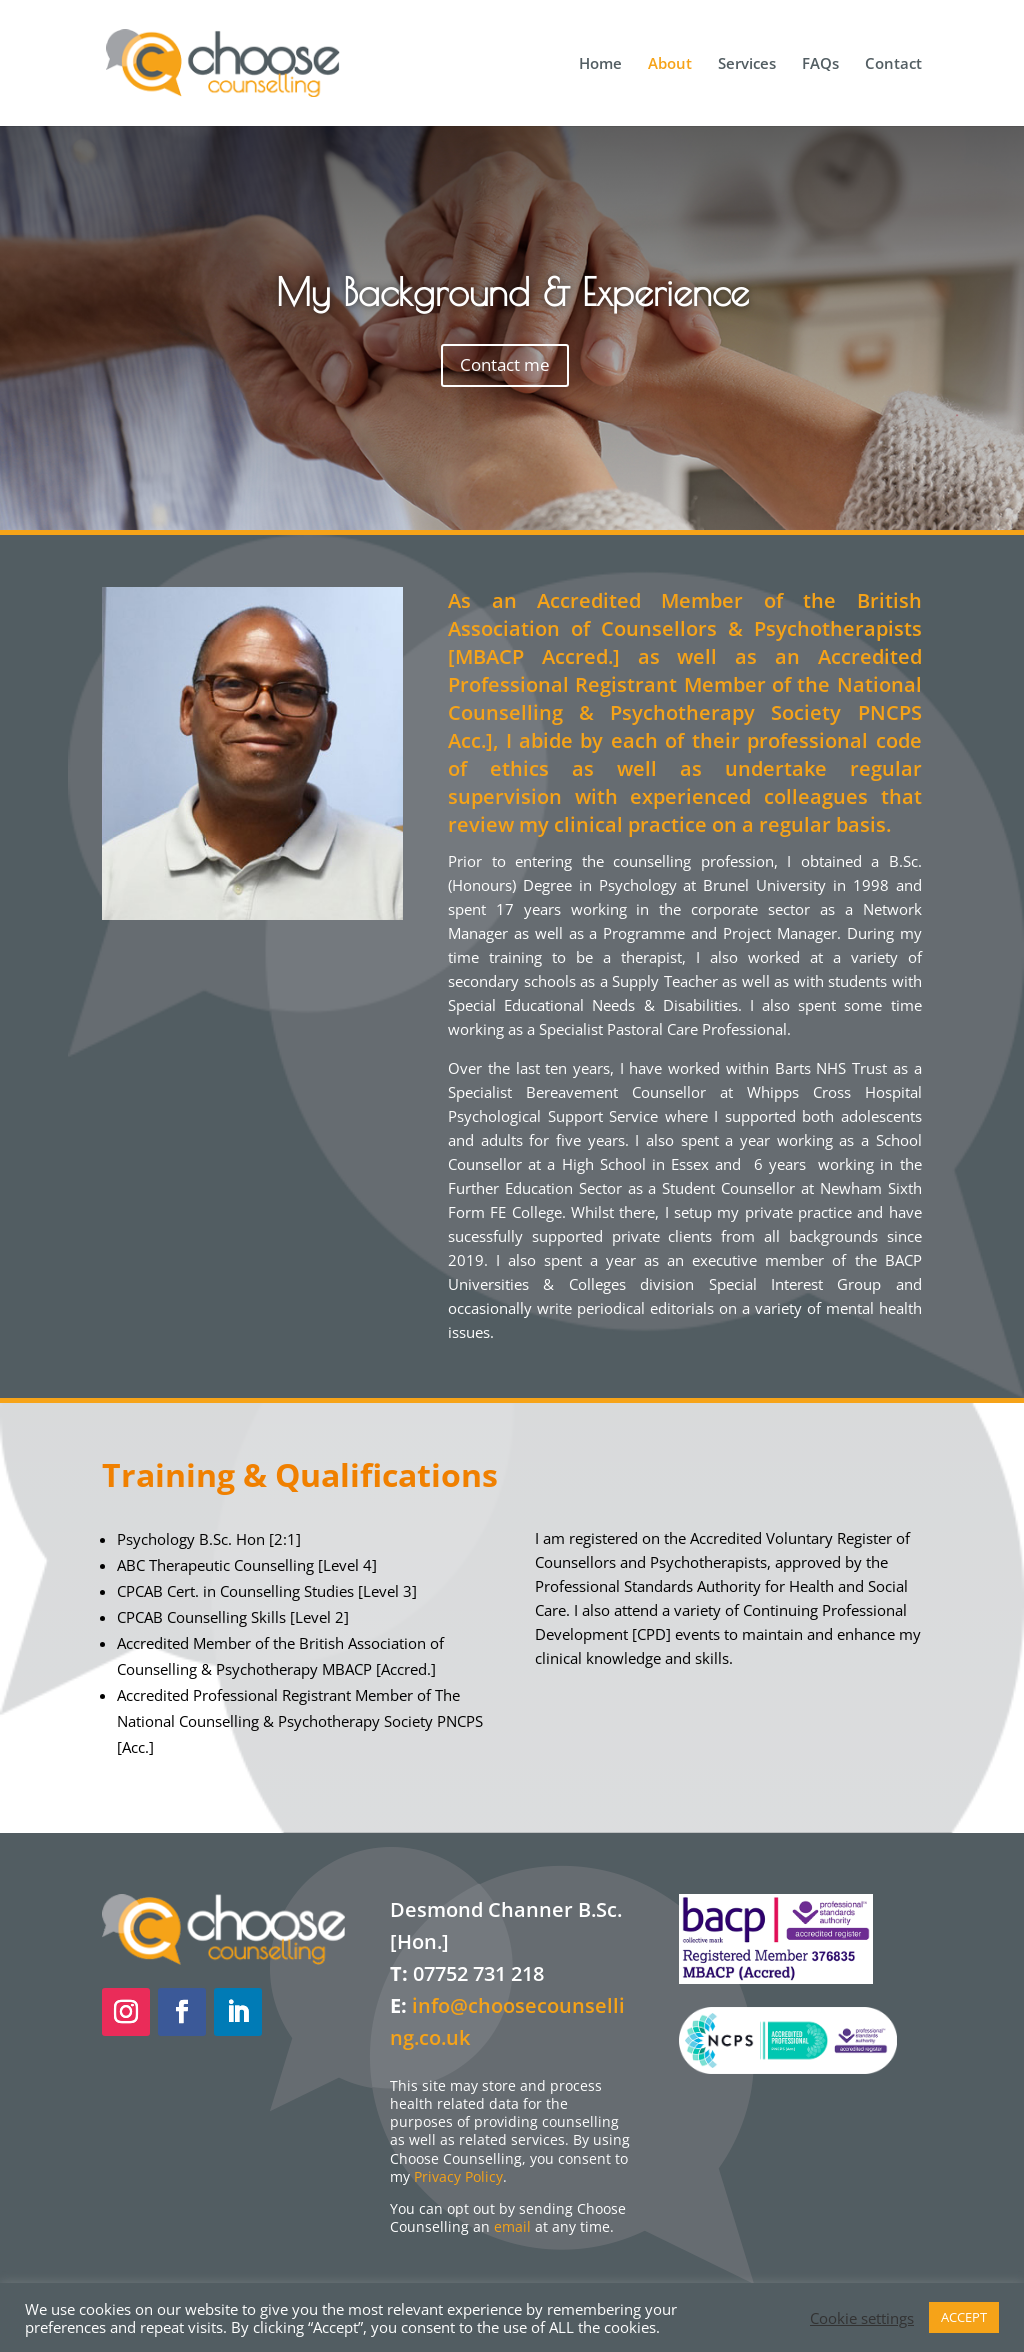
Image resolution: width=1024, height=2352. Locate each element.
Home (600, 64)
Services (747, 64)
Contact (893, 64)
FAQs (820, 64)
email (512, 2226)
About (670, 64)
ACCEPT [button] (964, 2317)
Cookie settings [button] (862, 2318)
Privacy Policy (458, 2176)
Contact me (505, 364)
